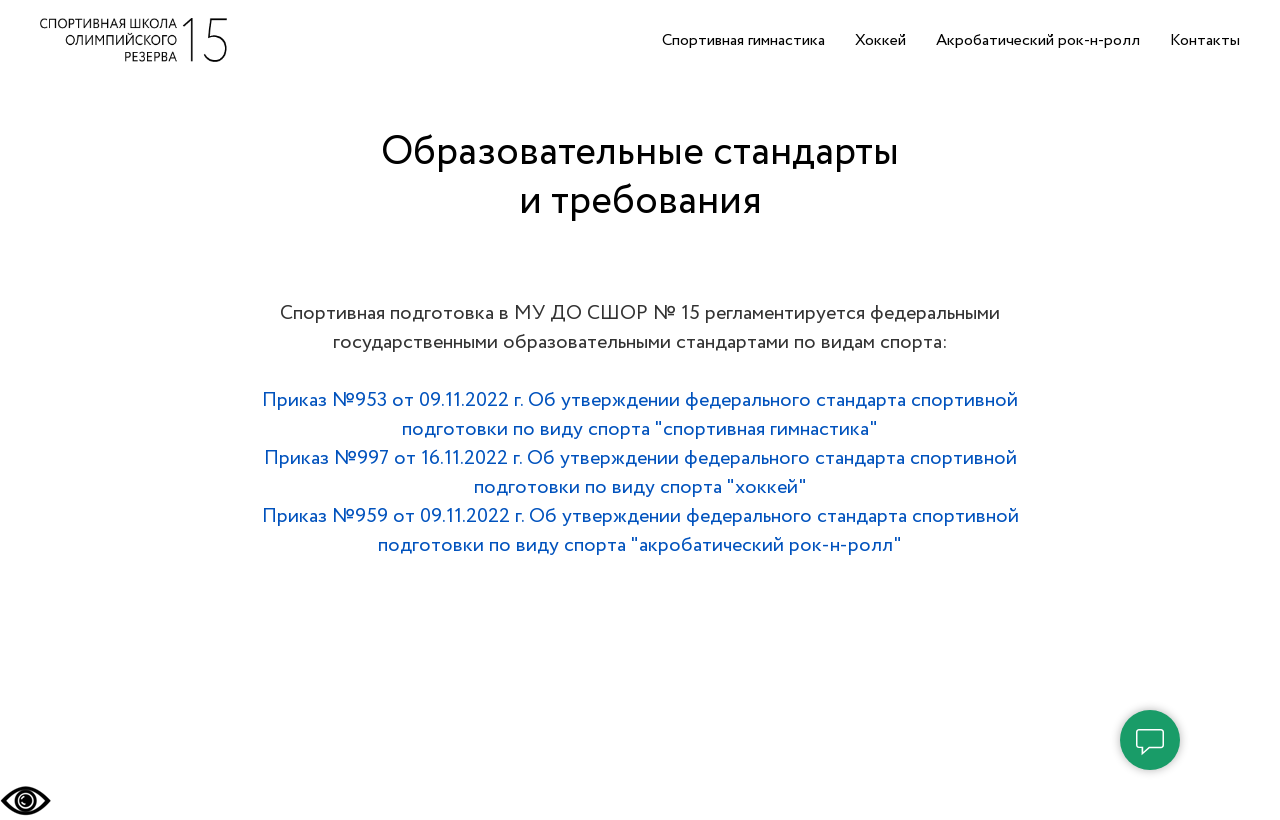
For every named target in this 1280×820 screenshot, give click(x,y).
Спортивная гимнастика (743, 40)
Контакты (1205, 40)
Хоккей (880, 40)
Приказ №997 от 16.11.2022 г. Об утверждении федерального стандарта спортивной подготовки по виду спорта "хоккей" (640, 473)
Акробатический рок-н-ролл (1038, 40)
